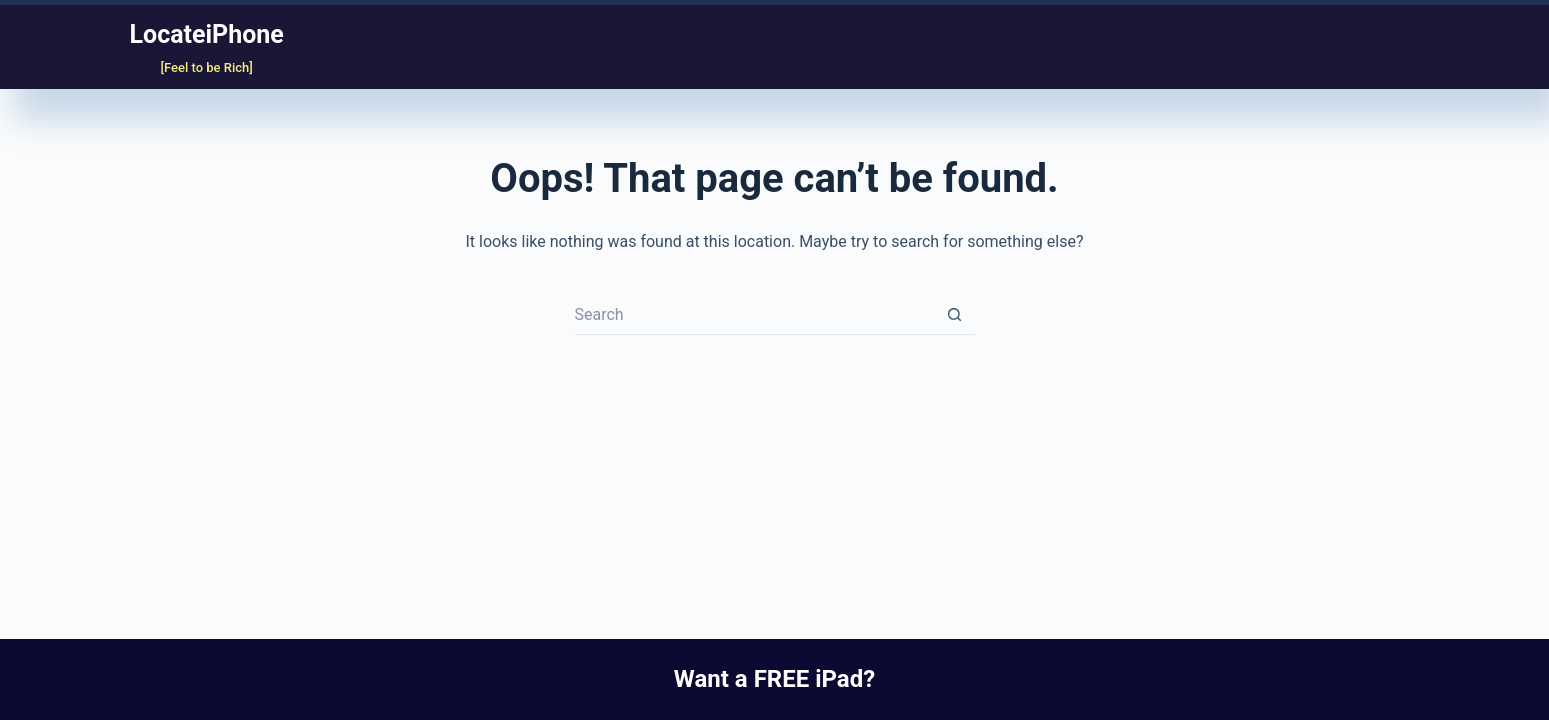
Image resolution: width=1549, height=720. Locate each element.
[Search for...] (755, 315)
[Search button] (955, 315)
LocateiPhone (207, 34)
